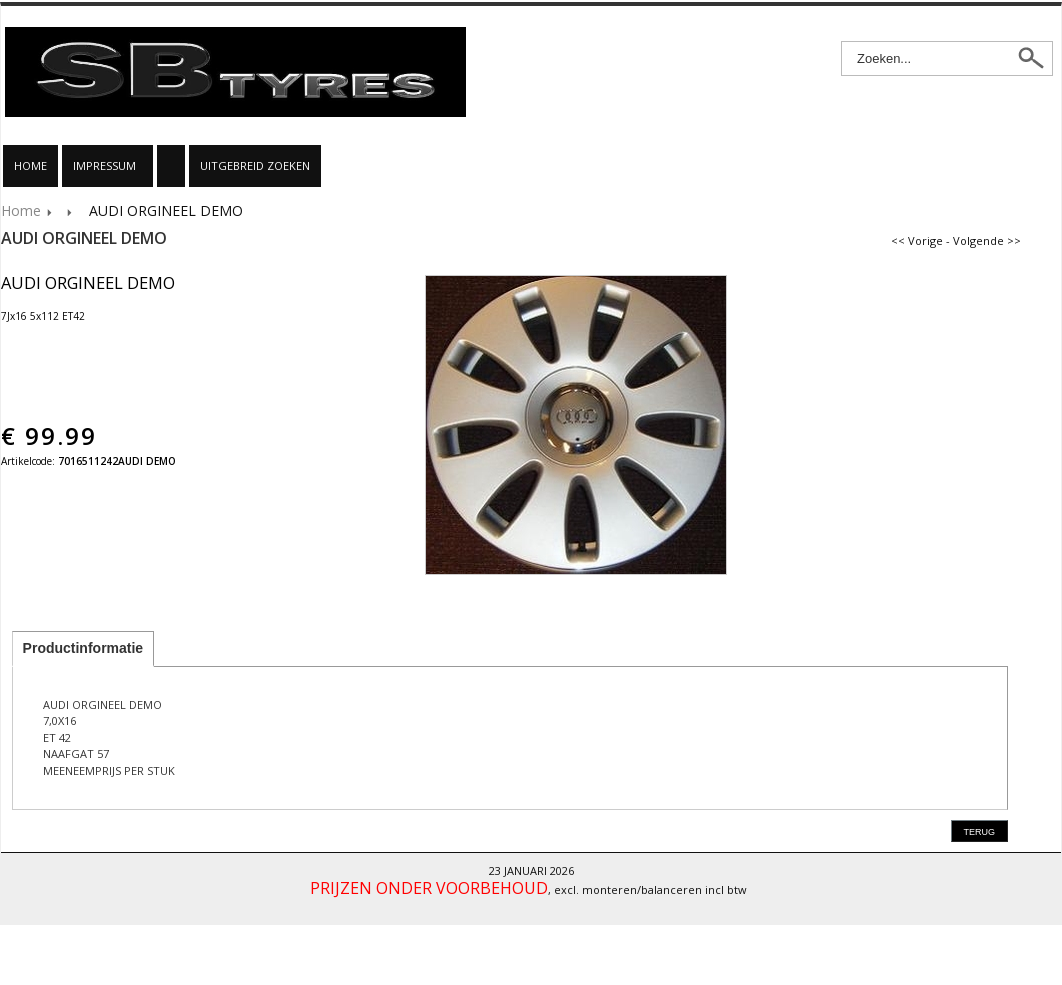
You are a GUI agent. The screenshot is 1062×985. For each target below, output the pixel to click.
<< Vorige (917, 240)
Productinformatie (83, 648)
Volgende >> (987, 240)
